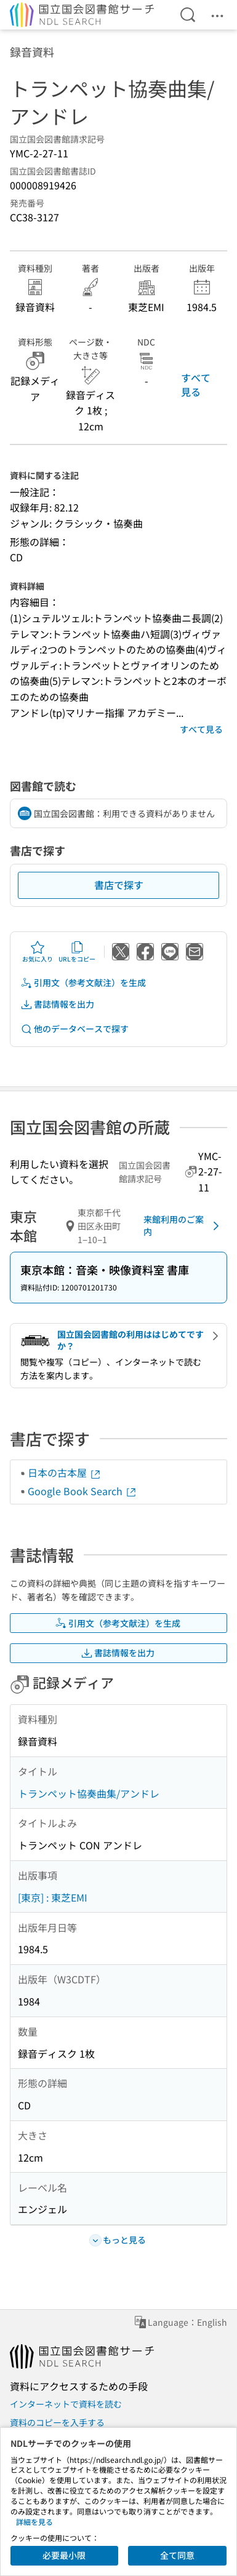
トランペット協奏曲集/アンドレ (88, 1793)
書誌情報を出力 (57, 1004)
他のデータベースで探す (74, 1028)
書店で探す (118, 884)
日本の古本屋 (65, 1472)
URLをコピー (76, 951)
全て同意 (177, 2555)
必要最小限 (64, 2555)
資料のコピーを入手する (57, 2422)
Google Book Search (82, 1491)
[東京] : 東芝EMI (52, 1897)
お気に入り (37, 951)
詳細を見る (34, 2521)
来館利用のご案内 (183, 1225)
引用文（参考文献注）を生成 (83, 982)
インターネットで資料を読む (66, 2404)
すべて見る (196, 384)
